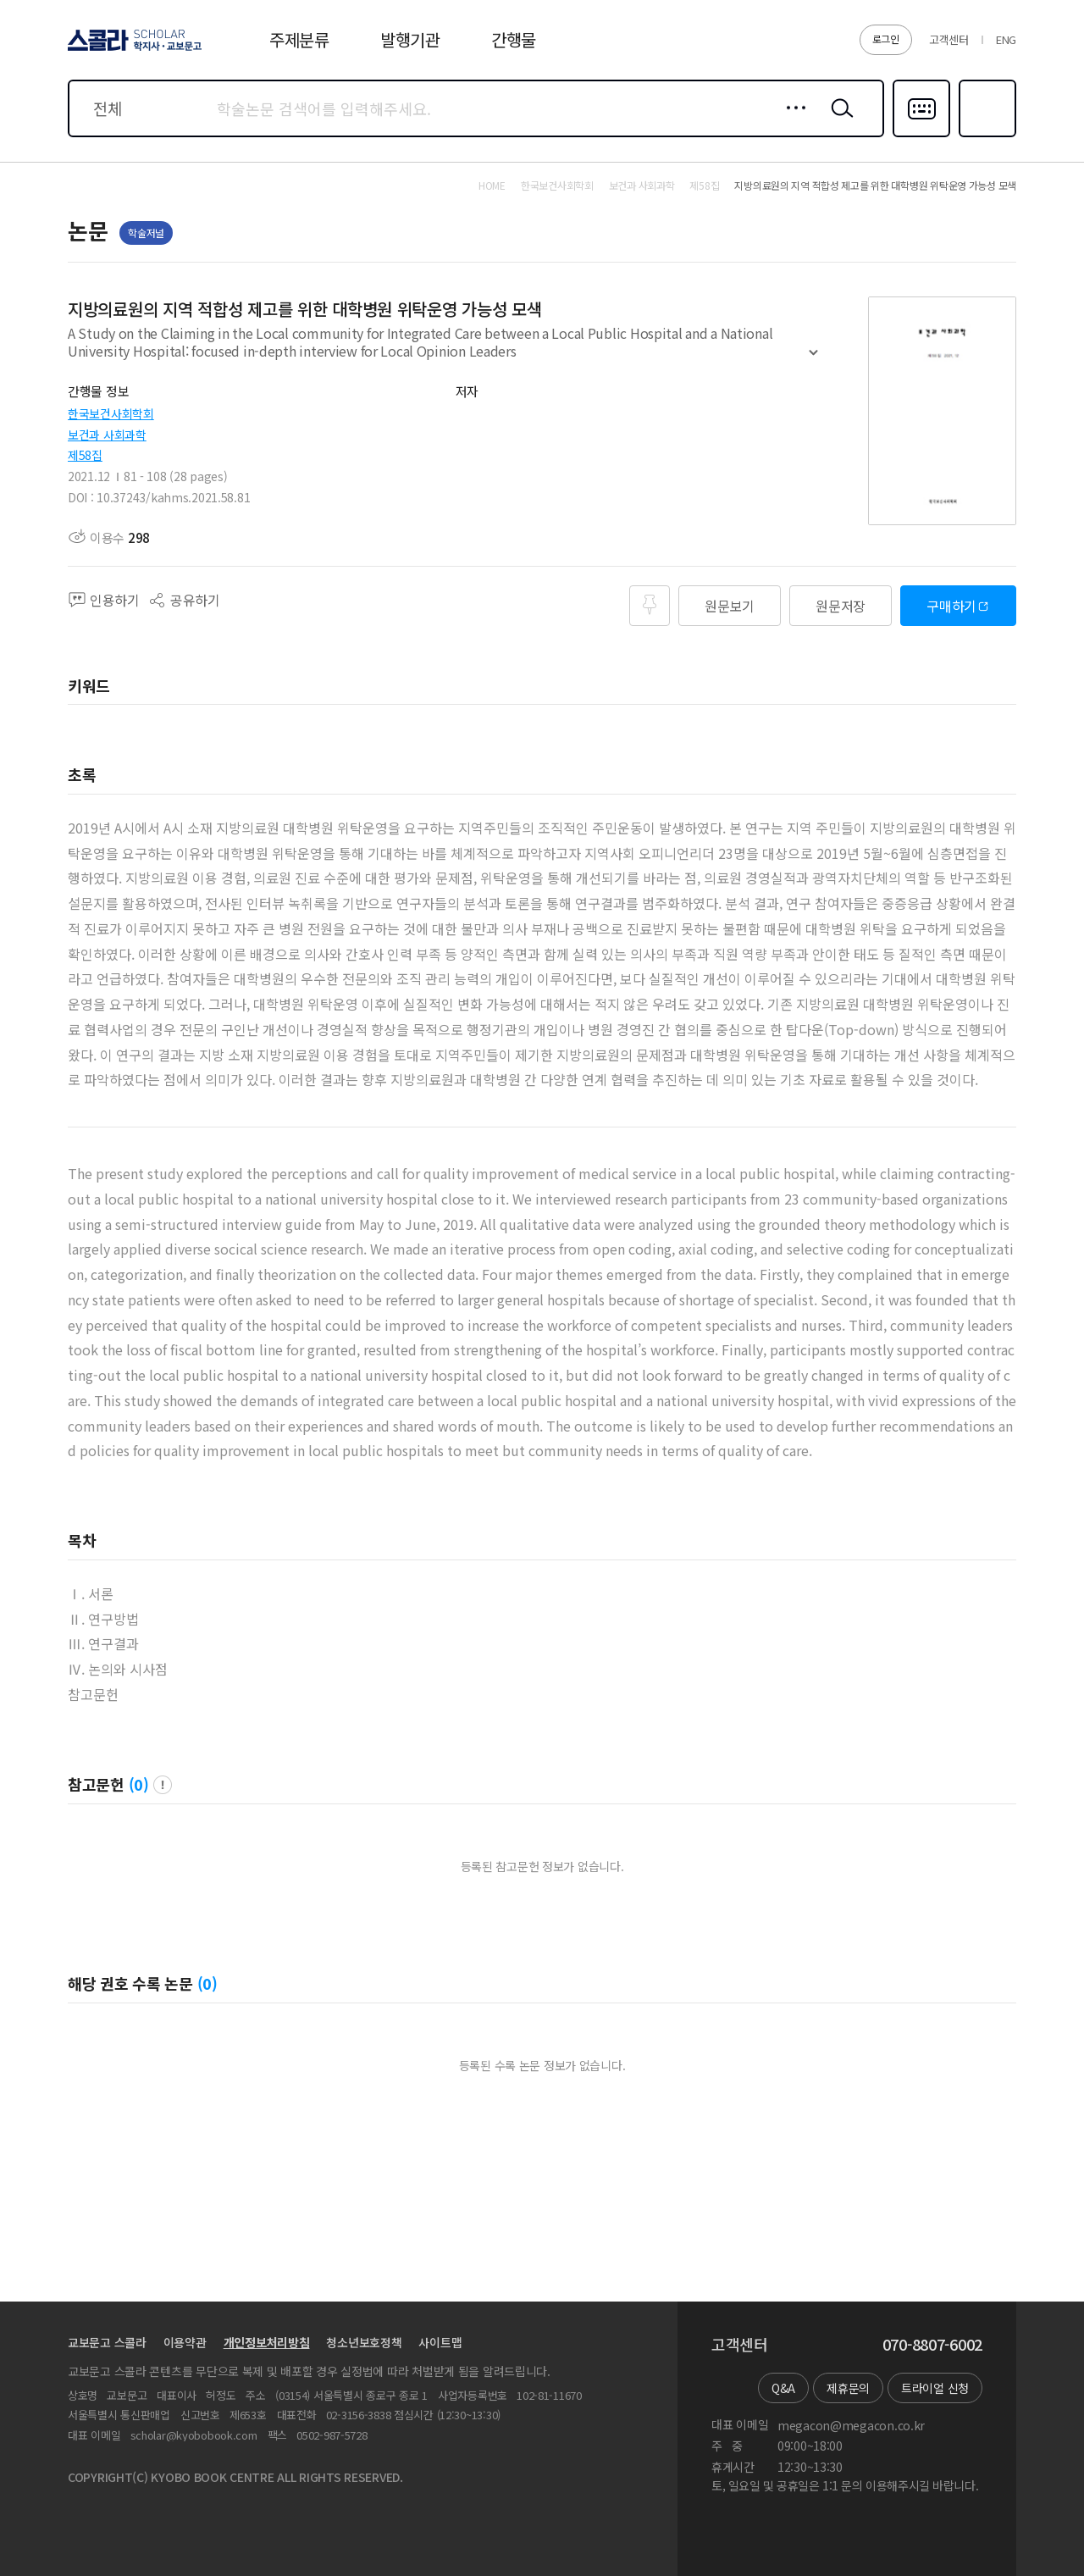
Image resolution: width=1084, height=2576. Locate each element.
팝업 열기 (162, 1785)
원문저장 (841, 606)
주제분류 (299, 39)
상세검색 (791, 121)
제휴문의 (848, 2387)
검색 (838, 121)
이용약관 (185, 2342)
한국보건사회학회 (111, 413)
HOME (492, 185)
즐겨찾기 (985, 135)
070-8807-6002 (932, 2344)
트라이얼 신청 (935, 2387)
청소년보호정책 (363, 2342)
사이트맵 (440, 2342)
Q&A (783, 2387)
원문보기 (730, 606)
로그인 (885, 38)
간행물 (513, 39)
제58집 (85, 454)
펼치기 (813, 360)
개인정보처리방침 (267, 2342)
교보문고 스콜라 (107, 2342)
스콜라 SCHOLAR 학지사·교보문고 (132, 50)
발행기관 (410, 39)
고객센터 (949, 39)
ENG (1006, 39)
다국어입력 (921, 135)
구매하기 (951, 606)
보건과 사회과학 (107, 434)
